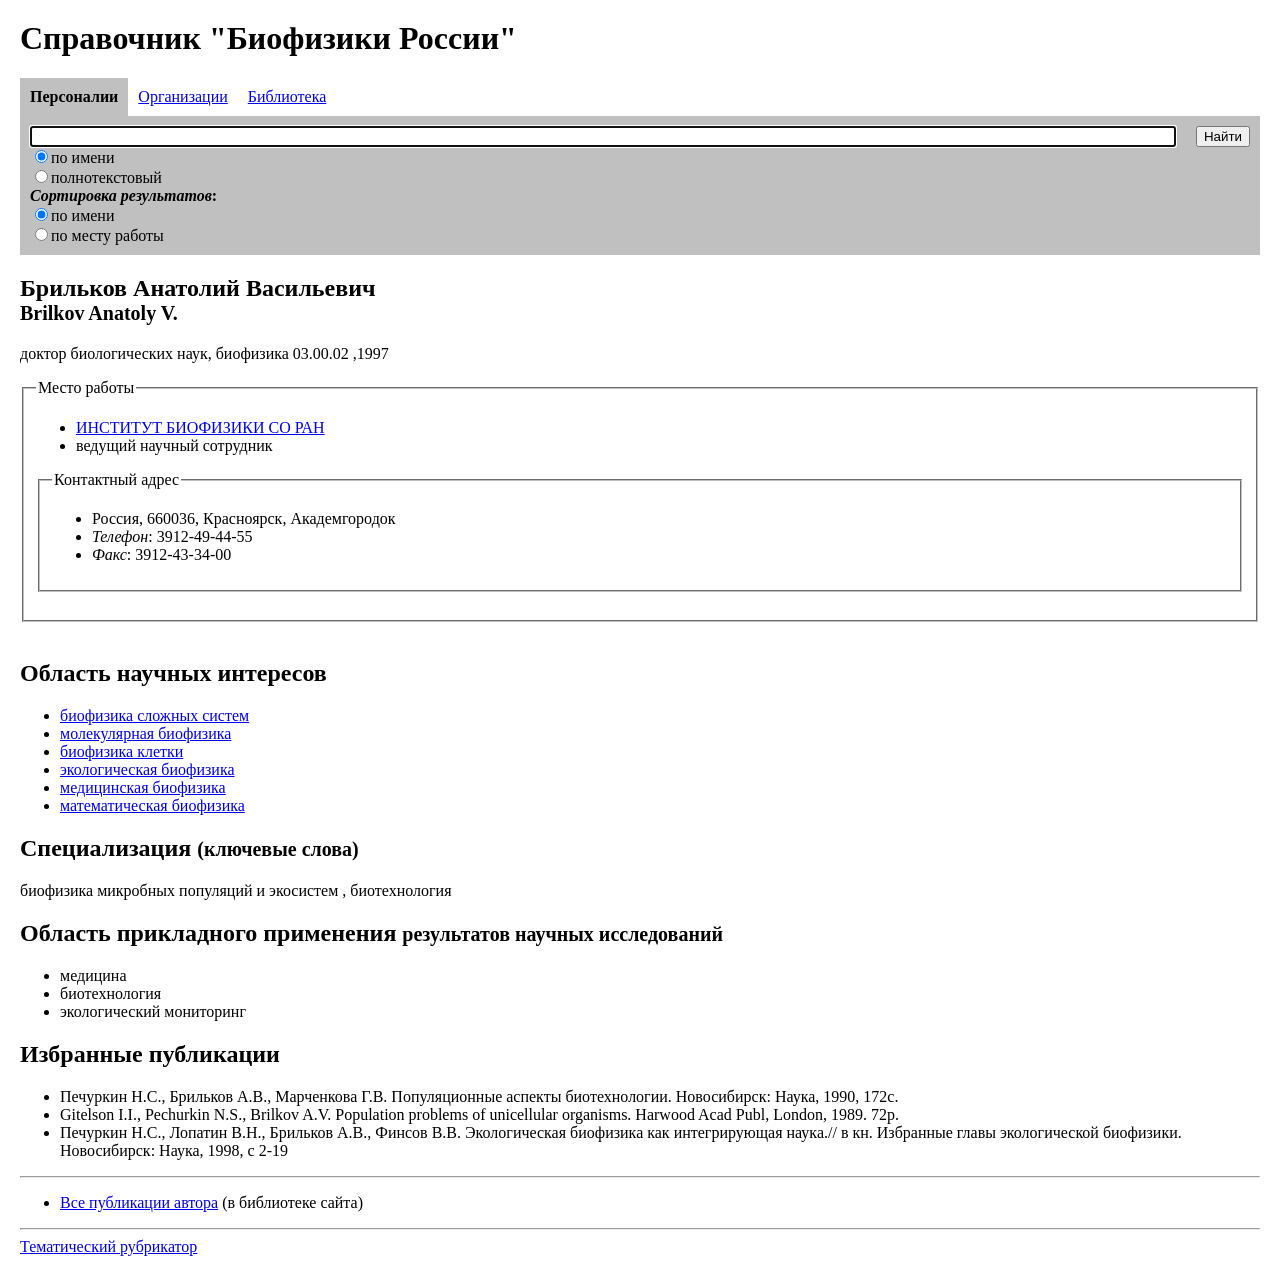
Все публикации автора (139, 1202)
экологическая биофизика (147, 769)
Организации (182, 96)
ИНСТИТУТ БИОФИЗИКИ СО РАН (200, 427)
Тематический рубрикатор (108, 1246)
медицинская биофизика (143, 787)
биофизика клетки (121, 751)
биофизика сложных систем (154, 715)
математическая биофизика (152, 805)
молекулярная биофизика (145, 733)
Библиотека (287, 96)
